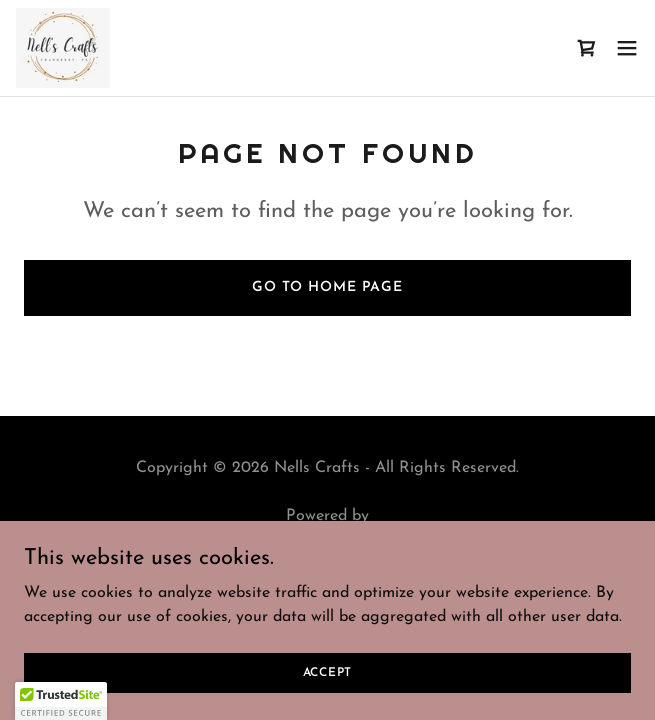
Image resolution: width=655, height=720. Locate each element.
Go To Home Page (327, 287)
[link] (63, 48)
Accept (328, 672)
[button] (627, 48)
